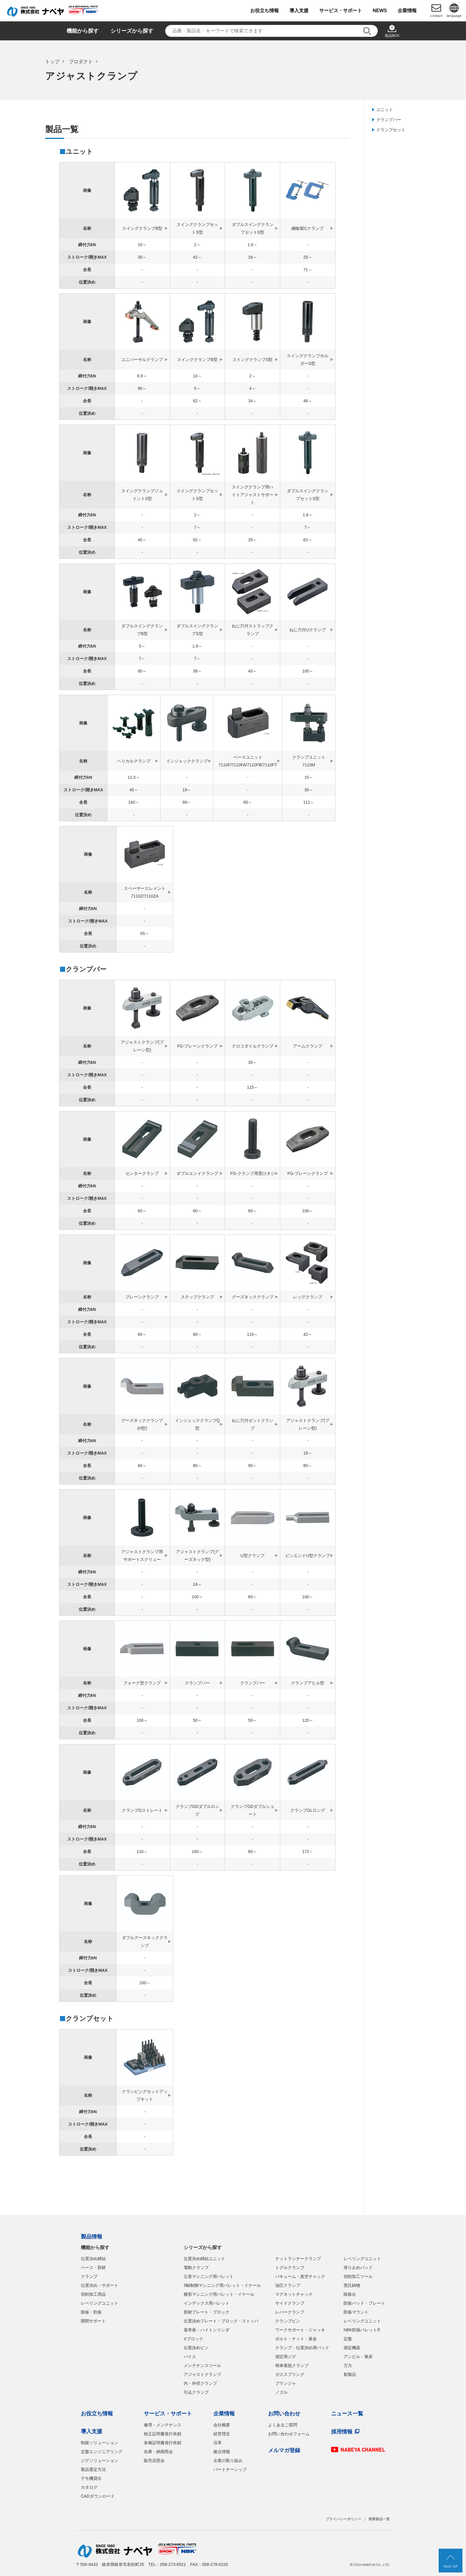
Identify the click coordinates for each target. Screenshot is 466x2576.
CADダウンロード (98, 2496)
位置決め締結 (93, 2258)
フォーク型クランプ (142, 1683)
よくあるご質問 (282, 2424)
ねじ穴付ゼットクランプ (252, 1424)
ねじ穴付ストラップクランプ (252, 630)
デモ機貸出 (91, 2478)
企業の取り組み (228, 2460)
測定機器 (352, 2347)
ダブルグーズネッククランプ (145, 1941)
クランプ (89, 2276)
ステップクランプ (197, 1297)
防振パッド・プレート (364, 2303)
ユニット (384, 109)
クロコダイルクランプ (252, 1046)
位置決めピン (196, 2347)
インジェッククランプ (187, 761)
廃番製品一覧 (379, 2519)
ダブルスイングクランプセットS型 (252, 228)
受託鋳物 (352, 2285)
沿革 (217, 2442)
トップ (52, 61)
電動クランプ (196, 2267)
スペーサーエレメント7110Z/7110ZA (145, 892)
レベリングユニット (99, 2303)
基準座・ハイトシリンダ (206, 2329)
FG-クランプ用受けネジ (252, 1173)
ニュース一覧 (347, 2414)
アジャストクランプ (202, 2374)
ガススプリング (289, 2374)
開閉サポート (93, 2321)
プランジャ (285, 2383)
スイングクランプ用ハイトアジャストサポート (252, 495)
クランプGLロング (307, 1810)
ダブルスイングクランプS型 (197, 630)
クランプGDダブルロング (197, 1810)
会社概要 (221, 2424)
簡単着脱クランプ (291, 2365)
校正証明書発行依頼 (162, 2433)
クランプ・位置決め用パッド (302, 2347)
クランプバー (388, 119)
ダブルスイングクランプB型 (142, 630)
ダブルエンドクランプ (197, 1173)
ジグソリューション (99, 2460)
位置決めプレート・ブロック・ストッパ (221, 2321)
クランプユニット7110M (308, 761)
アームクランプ (307, 1046)
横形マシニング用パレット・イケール (219, 2294)
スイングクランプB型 (142, 228)
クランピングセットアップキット (145, 2095)
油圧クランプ (287, 2285)
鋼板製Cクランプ (308, 228)
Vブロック (193, 2338)
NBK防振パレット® (362, 2329)
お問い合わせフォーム (289, 2433)
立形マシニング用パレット (209, 2276)
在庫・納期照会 (158, 2451)
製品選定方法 (93, 2469)
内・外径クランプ (200, 2383)
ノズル (281, 2392)
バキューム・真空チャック (300, 2276)
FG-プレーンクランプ (197, 1046)
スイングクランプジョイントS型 (142, 494)
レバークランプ (289, 2312)
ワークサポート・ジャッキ (300, 2329)
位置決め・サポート (99, 2285)
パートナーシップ (230, 2469)
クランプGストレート (142, 1810)
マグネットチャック (294, 2294)
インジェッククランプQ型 (197, 1424)
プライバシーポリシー (343, 2519)
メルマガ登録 (284, 2450)
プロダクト (81, 61)
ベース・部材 (93, 2267)
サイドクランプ (289, 2303)
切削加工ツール (358, 2276)
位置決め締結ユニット (204, 2258)
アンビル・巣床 (358, 2356)
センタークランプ (142, 1173)
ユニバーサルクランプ (142, 359)
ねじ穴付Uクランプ (307, 629)
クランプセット (390, 129)
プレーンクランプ (142, 1297)
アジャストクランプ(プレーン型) (142, 1046)
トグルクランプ (289, 2267)
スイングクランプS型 (252, 359)
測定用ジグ (285, 2356)
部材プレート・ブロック (206, 2312)
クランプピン (287, 2321)
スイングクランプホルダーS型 (307, 359)
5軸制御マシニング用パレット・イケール (222, 2285)
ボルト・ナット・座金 (296, 2338)
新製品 (350, 2374)
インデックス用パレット (206, 2303)
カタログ (89, 2487)
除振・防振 (91, 2312)
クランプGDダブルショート (252, 1810)
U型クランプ (253, 1555)
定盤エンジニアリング (101, 2451)
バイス (190, 2356)
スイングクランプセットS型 (197, 228)
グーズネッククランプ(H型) (142, 1424)
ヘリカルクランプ (133, 761)
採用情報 (341, 2432)
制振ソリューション (99, 2442)
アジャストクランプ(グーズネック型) (197, 1555)
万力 (348, 2365)
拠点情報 (221, 2451)
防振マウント (356, 2312)
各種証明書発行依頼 (162, 2442)
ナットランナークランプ (298, 2258)
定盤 (348, 2338)
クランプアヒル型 (307, 1683)
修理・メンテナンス (162, 2424)
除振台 (350, 2294)
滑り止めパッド (358, 2267)
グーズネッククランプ (252, 1297)
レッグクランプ (307, 1297)
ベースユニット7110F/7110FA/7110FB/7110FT (247, 761)
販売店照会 (154, 2460)
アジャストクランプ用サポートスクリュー (142, 1555)
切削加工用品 (93, 2294)
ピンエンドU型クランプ (307, 1555)
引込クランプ (196, 2392)
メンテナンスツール (202, 2365)
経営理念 (221, 2433)
